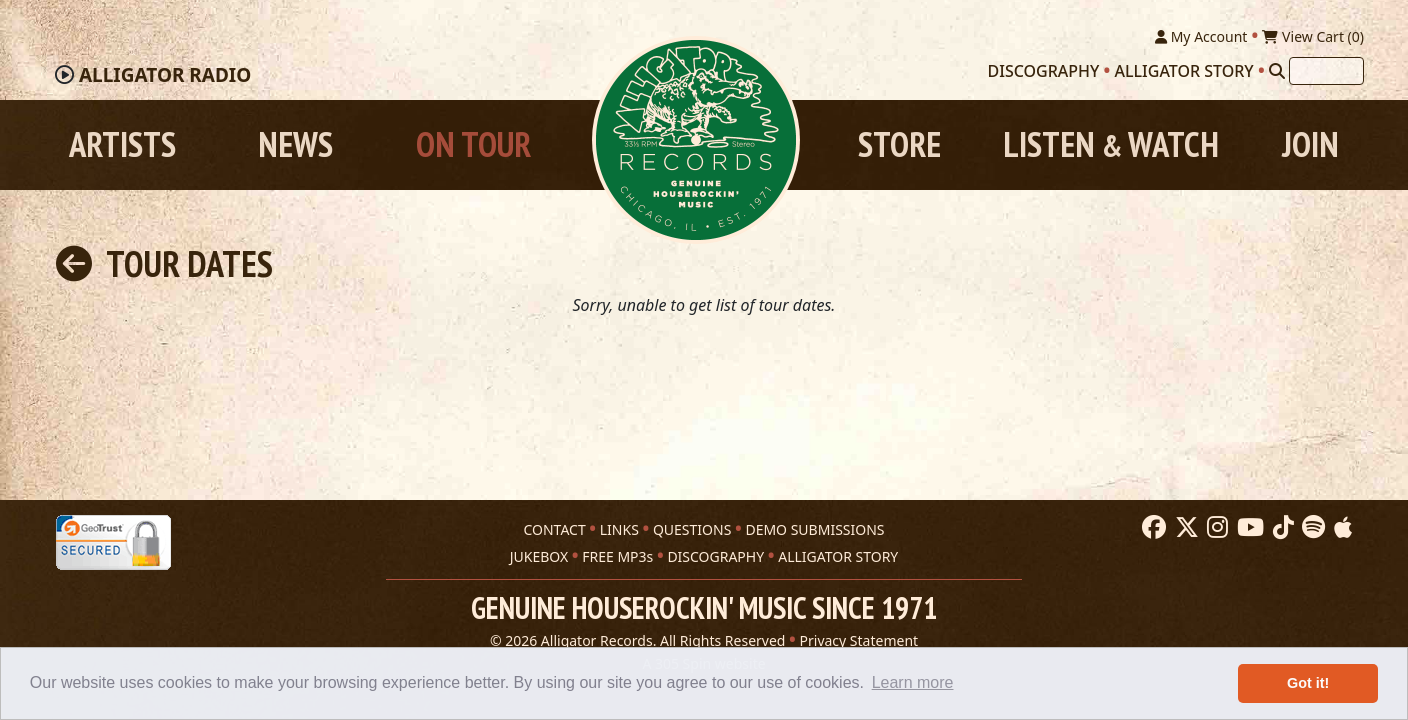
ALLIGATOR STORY (838, 556)
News (295, 144)
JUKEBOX (539, 556)
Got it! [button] (1308, 683)
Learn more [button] (913, 682)
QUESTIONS (692, 529)
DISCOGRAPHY (715, 556)
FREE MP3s (617, 556)
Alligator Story (1184, 71)
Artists (122, 144)
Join (1310, 144)
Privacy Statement (859, 640)
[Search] (1277, 71)
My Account (1201, 36)
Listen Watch (1111, 144)
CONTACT (554, 529)
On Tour (473, 144)
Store (899, 144)
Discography (1044, 71)
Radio (165, 75)
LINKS (619, 529)
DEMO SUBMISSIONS (814, 529)
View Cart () (1313, 36)
